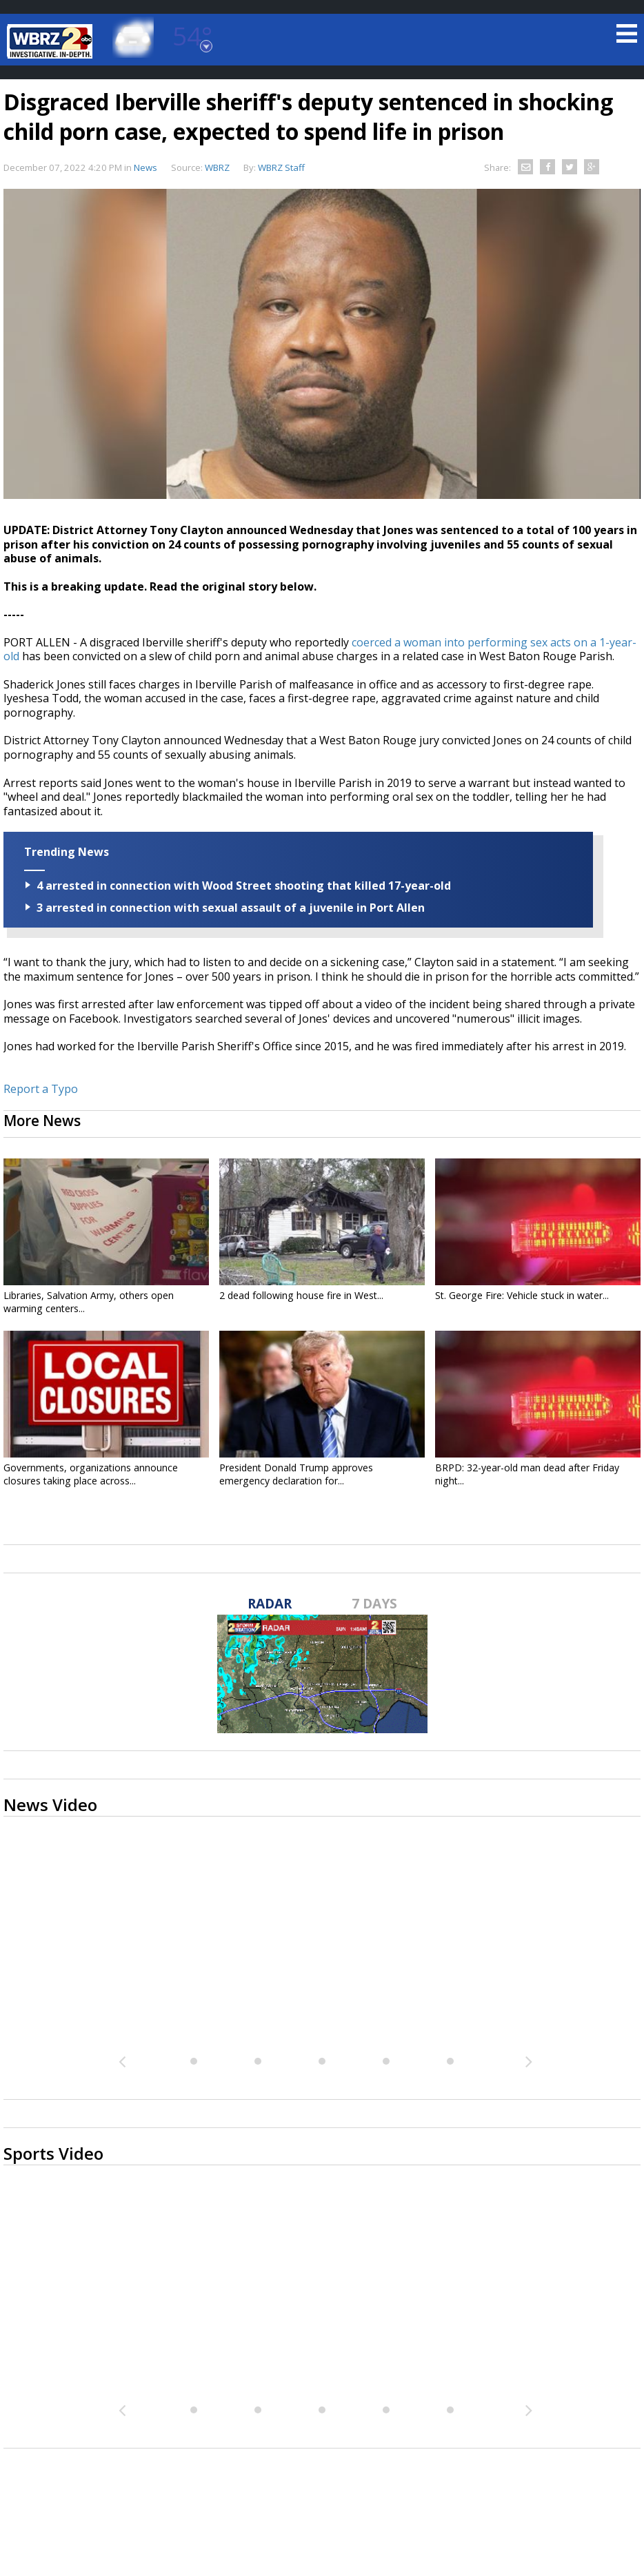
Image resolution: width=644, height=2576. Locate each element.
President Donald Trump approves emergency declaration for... (296, 1474)
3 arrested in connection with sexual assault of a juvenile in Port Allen (231, 907)
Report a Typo (40, 1088)
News (145, 167)
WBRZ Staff (281, 167)
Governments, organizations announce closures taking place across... (90, 1474)
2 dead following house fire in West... (301, 1295)
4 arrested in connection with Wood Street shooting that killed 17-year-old (244, 885)
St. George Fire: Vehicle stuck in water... (522, 1295)
